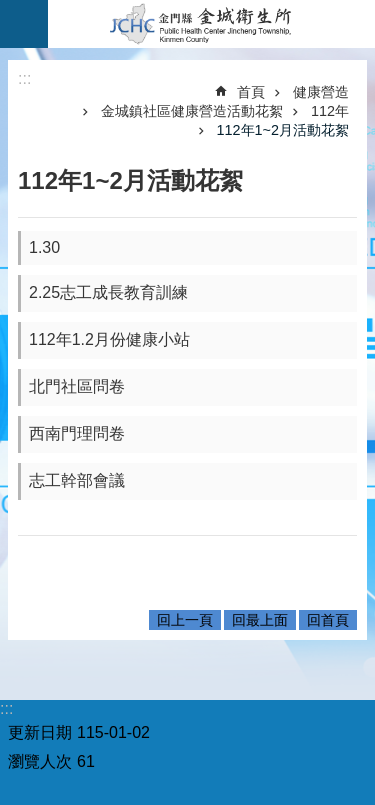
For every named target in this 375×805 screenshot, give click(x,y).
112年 (330, 111)
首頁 (251, 92)
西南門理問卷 (77, 433)
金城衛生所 (211, 24)
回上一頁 (185, 620)
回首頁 (328, 620)
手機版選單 (24, 24)
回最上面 (260, 620)
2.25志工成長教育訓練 (108, 292)
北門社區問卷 (77, 386)
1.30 (44, 247)
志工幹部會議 (77, 480)
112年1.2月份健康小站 (109, 339)
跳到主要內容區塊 (10, 10)
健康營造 (321, 92)
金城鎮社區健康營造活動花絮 (192, 111)
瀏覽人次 (40, 761)
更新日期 (40, 732)
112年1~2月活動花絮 (283, 130)
